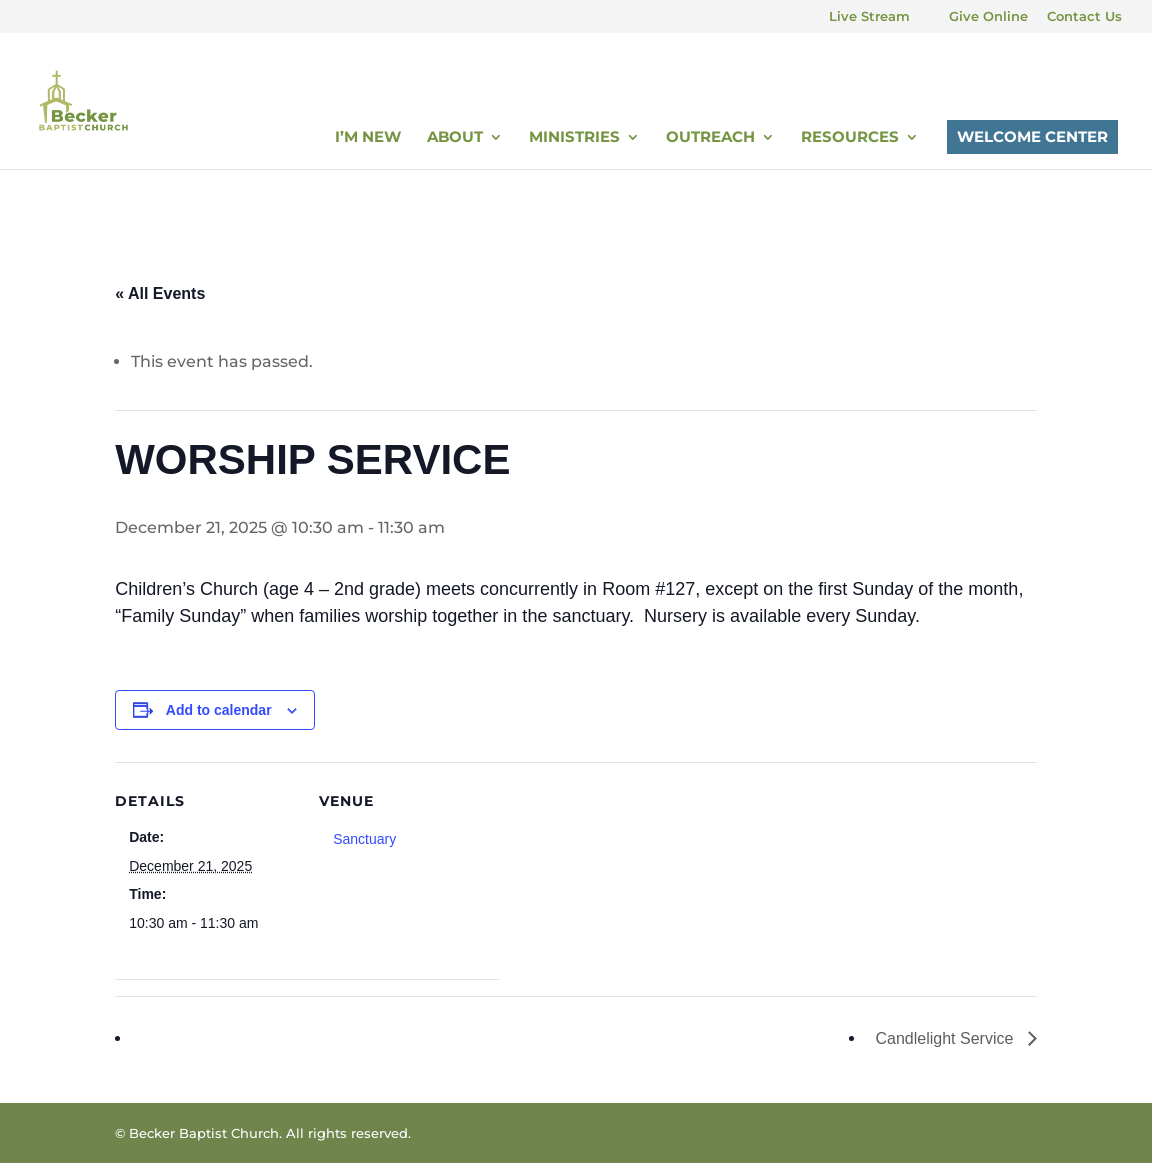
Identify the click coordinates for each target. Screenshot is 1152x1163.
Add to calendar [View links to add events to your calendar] (219, 710)
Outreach (710, 138)
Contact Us (1084, 17)
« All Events (160, 293)
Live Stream (869, 17)
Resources (850, 138)
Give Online (988, 17)
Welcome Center (1032, 136)
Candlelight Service (947, 1038)
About (455, 138)
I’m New (368, 138)
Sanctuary (364, 839)
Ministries (574, 138)
